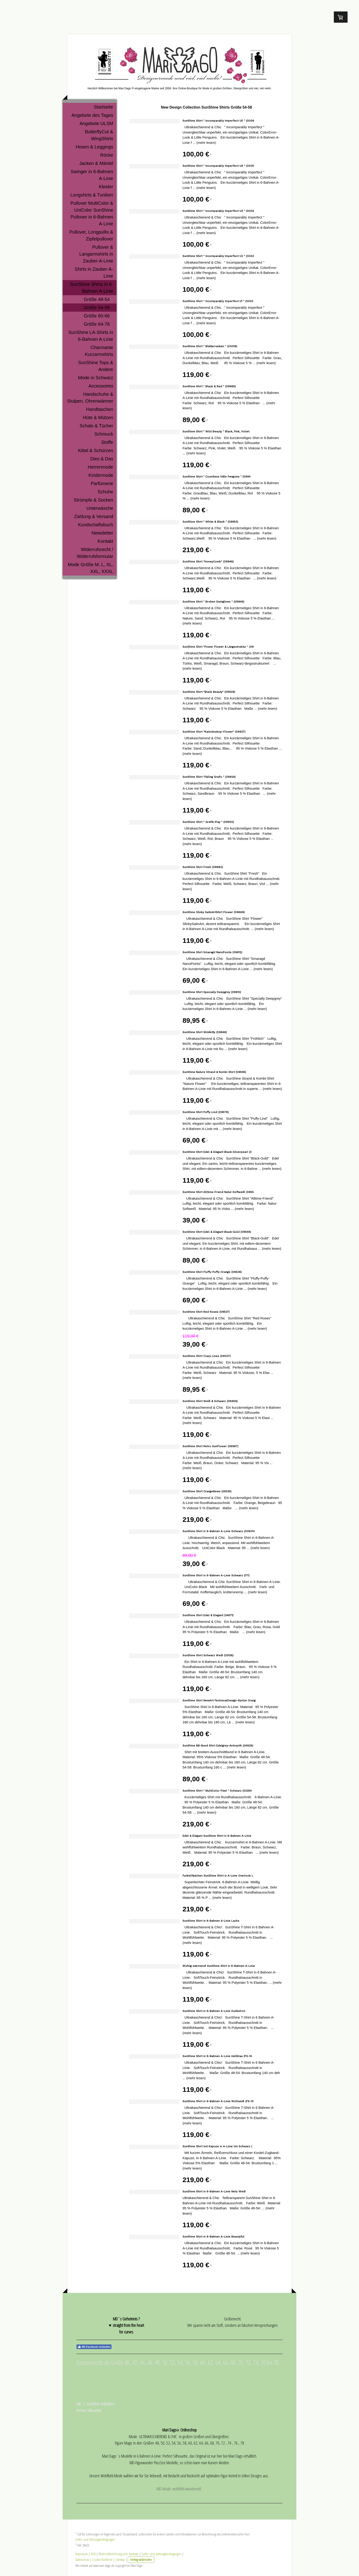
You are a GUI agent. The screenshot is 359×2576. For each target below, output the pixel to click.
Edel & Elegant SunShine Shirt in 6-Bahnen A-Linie (216, 1835)
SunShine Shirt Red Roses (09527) (206, 1311)
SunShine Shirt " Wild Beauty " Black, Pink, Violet (215, 431)
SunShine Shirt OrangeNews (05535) (206, 1491)
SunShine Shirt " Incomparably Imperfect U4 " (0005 (218, 165)
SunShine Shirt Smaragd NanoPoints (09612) (212, 952)
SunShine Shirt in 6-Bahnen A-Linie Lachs (210, 1920)
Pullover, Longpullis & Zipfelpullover (91, 235)
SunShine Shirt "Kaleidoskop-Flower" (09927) (213, 731)
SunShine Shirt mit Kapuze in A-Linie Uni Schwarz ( (217, 2146)
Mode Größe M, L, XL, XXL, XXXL (90, 568)
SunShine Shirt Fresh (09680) (202, 867)
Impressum (81, 2553)
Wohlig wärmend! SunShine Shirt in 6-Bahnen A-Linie (218, 1965)
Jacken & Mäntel (96, 163)
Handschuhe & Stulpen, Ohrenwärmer (90, 398)
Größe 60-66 (97, 315)
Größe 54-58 (97, 307)
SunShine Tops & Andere (95, 366)
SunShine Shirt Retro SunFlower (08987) (210, 1446)
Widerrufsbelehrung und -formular (118, 2553)
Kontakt (105, 541)
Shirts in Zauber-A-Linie (94, 272)
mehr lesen (206, 143)
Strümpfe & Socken (93, 499)
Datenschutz (82, 2559)
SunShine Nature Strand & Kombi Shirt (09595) (214, 1072)
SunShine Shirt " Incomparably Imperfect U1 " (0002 (217, 301)
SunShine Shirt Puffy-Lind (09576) (205, 1112)
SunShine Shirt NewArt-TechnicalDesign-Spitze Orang (219, 1700)
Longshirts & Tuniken (91, 194)
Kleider (106, 186)
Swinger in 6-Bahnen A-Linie (92, 175)
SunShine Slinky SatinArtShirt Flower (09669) (213, 912)
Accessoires (100, 385)
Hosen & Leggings (94, 146)
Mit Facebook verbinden (94, 2347)
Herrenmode (100, 466)
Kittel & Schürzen (95, 450)
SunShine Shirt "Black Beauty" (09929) (208, 691)
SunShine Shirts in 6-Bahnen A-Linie (91, 288)
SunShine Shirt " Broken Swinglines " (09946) (213, 601)
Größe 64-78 (97, 324)
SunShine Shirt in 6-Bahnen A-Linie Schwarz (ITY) (216, 1575)
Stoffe (107, 442)
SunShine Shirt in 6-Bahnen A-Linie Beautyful (213, 2236)
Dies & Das (101, 458)
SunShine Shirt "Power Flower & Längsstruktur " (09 (218, 646)
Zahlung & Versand (93, 516)
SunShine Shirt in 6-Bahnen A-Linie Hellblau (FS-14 (217, 2056)
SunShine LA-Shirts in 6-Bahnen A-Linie (90, 336)
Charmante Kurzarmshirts (99, 351)
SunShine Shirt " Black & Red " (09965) (209, 386)
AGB (93, 2553)
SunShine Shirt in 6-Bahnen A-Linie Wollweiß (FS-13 (217, 2101)
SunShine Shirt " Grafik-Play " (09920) (208, 822)
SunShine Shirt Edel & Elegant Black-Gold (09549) (216, 1231)
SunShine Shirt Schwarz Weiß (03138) (208, 1655)
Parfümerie (102, 483)
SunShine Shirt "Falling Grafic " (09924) (209, 776)
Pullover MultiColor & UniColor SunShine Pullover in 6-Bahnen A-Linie (91, 213)
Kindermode (100, 475)
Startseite (103, 106)
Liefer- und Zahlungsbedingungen (95, 2539)
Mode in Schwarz (95, 377)
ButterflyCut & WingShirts (99, 135)
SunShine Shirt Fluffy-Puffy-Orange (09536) (212, 1272)
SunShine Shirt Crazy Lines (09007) (206, 1356)
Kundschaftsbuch (95, 524)
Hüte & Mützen (98, 417)
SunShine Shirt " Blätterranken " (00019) (209, 346)
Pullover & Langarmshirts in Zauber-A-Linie (96, 254)
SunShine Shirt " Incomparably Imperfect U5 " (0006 (218, 120)
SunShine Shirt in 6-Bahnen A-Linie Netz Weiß (214, 2191)
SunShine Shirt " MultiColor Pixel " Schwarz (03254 (217, 1790)
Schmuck (103, 434)
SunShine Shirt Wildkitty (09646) (204, 1032)
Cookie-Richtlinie (102, 2559)
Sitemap (120, 2559)
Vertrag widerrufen (141, 2559)
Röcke (106, 155)
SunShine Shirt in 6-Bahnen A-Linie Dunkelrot (213, 2011)
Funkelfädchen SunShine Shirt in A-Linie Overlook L (217, 1875)
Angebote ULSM (96, 123)
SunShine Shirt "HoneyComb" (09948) (208, 561)
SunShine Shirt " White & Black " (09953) (210, 521)
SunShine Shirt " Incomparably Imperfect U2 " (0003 (218, 256)
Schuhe (105, 491)
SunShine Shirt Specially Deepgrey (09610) (211, 992)
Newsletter (102, 532)
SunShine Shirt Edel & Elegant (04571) (208, 1615)
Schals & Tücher (96, 425)
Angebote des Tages (92, 115)
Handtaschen (99, 409)
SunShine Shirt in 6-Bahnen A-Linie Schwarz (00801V (218, 1531)
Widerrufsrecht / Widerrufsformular (95, 553)
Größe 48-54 (97, 299)
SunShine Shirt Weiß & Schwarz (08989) (210, 1401)
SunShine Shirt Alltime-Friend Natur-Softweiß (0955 (218, 1192)
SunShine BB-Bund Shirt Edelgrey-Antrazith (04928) (217, 1745)
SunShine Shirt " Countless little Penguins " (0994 (216, 476)
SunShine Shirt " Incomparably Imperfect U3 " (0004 (218, 211)
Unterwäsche (99, 508)
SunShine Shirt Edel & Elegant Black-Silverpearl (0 (217, 1152)
